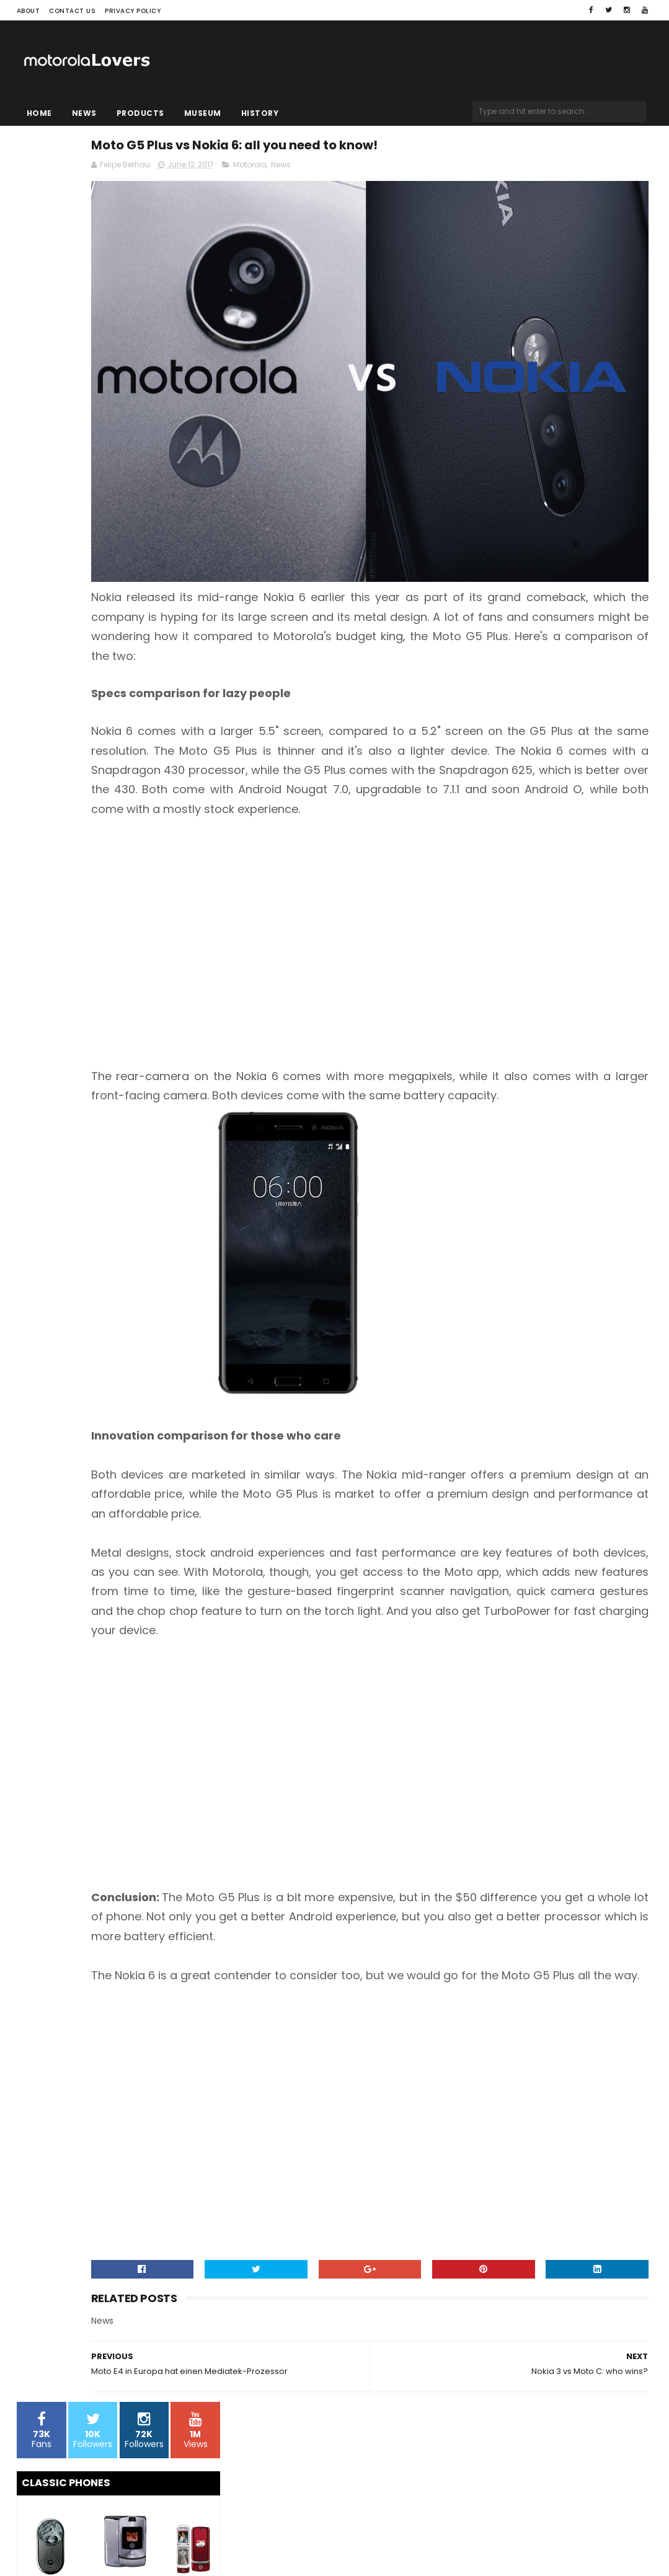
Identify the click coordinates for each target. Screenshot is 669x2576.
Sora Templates (94, 2542)
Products (140, 113)
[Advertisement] (441, 879)
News (84, 113)
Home (39, 113)
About (28, 10)
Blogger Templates (174, 2542)
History (260, 113)
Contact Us (72, 10)
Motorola (398, 171)
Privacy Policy (133, 10)
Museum (202, 113)
